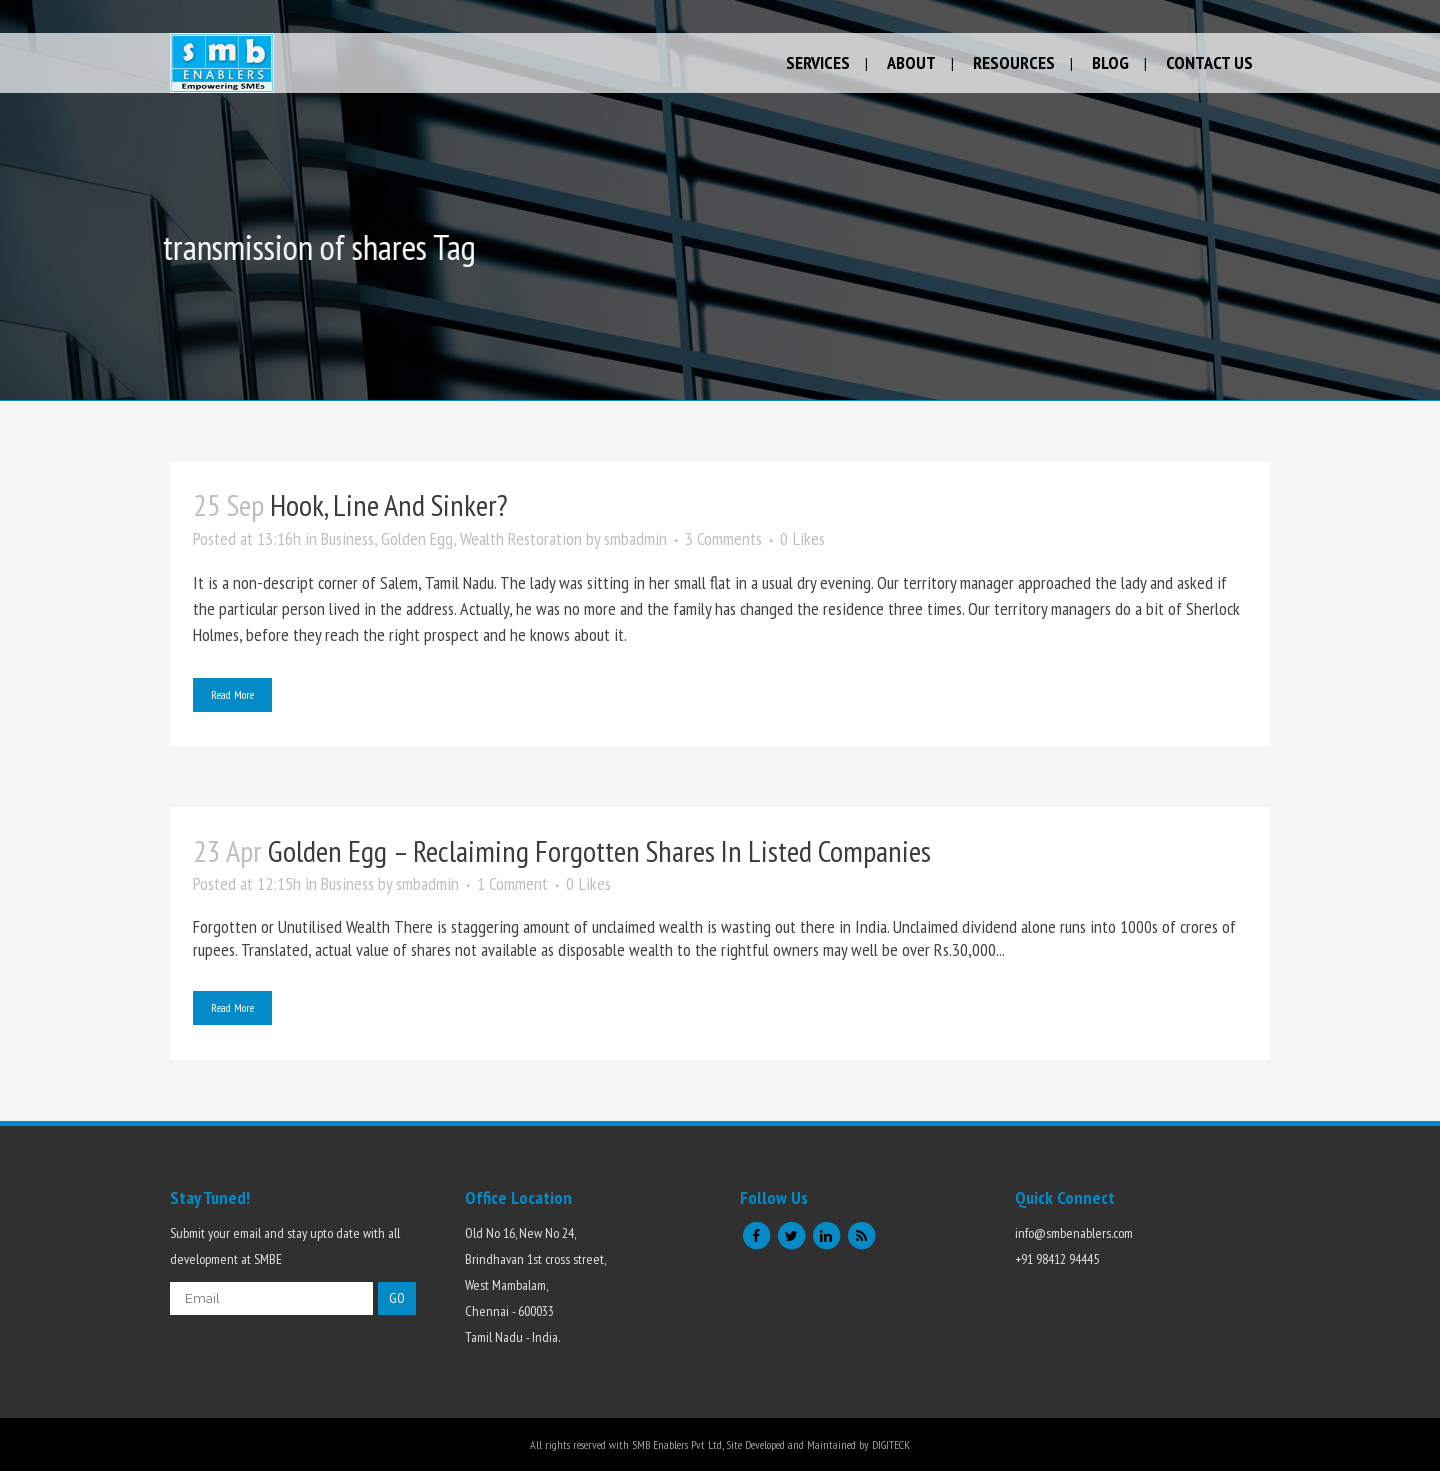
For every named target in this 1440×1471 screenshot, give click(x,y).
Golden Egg (417, 538)
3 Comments (723, 538)
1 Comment (512, 883)
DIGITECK (891, 1444)
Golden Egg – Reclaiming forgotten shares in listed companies (599, 850)
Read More (232, 694)
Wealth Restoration (521, 538)
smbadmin (635, 538)
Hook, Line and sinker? (389, 504)
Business (347, 538)
